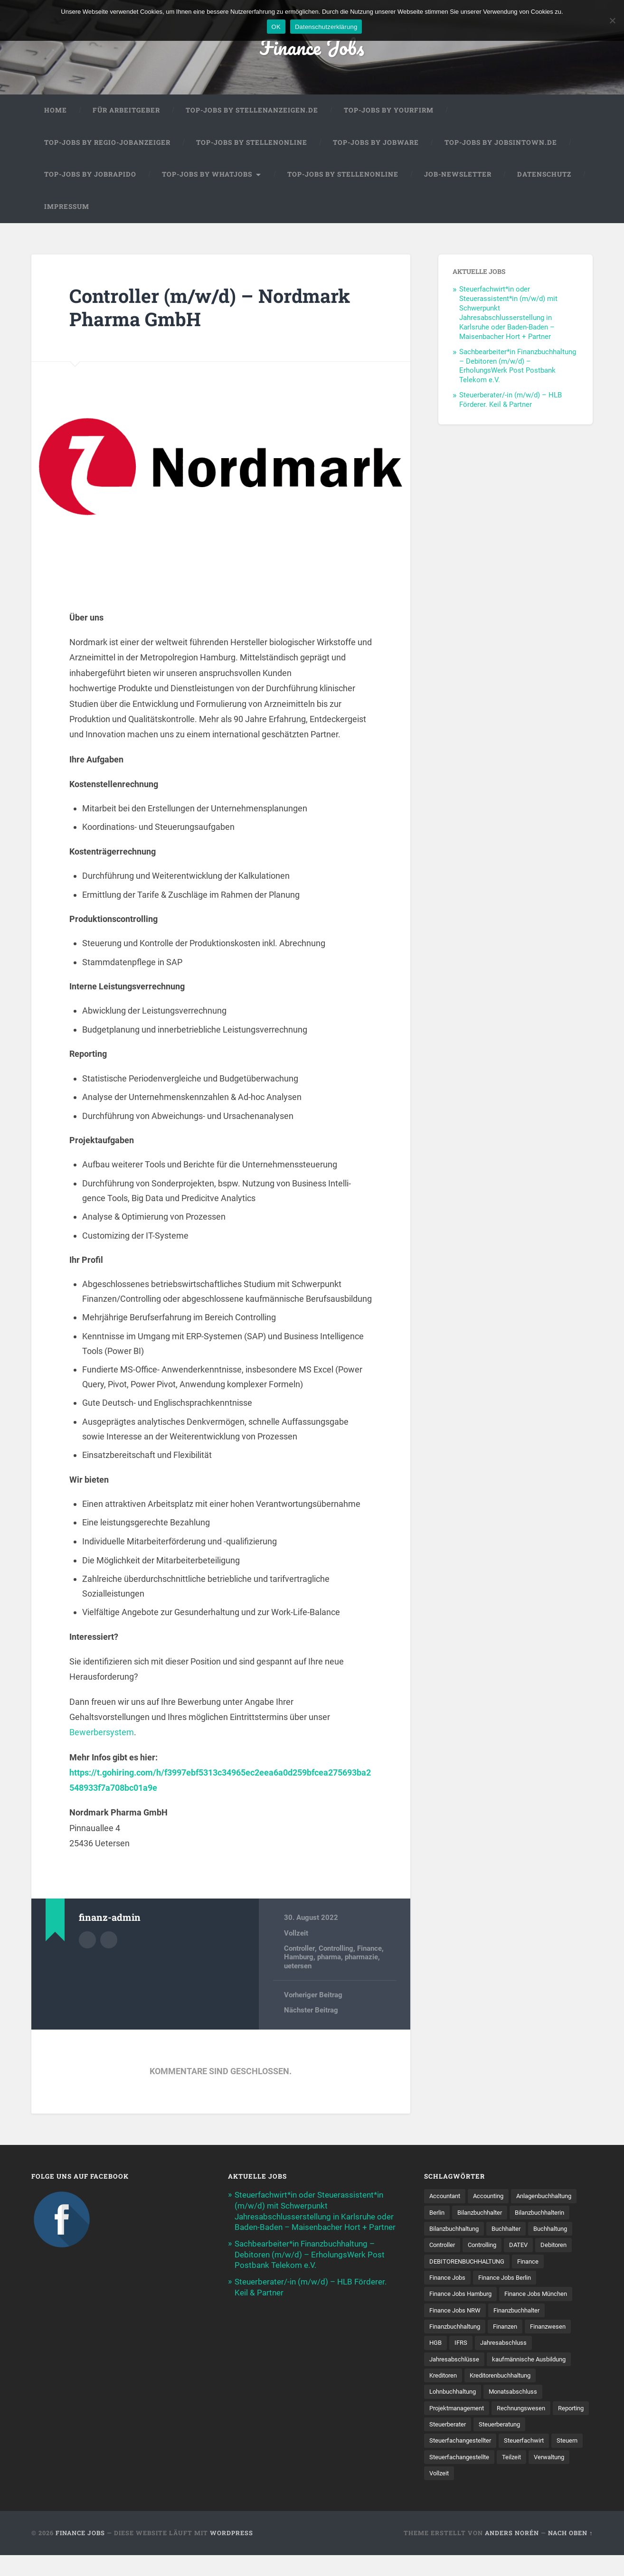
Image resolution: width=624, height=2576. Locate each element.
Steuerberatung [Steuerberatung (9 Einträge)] (547, 2444)
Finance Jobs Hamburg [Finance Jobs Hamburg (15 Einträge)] (463, 2312)
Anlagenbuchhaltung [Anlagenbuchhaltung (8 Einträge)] (460, 2213)
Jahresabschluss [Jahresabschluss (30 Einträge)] (507, 2362)
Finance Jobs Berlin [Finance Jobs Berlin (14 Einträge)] (510, 2296)
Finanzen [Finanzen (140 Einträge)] (513, 2345)
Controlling (335, 1949)
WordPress (231, 2553)
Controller (299, 1949)
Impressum (66, 207)
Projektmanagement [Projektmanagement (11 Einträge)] (459, 2427)
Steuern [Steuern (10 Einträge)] (440, 2477)
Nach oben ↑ (570, 2553)
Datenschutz (544, 175)
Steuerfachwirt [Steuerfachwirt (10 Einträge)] (531, 2460)
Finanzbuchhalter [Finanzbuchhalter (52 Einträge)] (523, 2328)
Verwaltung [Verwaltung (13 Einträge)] (446, 2493)
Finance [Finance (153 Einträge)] (536, 2279)
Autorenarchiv (87, 1940)
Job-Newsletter (458, 175)
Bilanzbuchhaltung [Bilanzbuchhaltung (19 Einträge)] (525, 2230)
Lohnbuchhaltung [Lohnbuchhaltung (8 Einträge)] (455, 2411)
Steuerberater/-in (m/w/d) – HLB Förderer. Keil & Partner (510, 401)
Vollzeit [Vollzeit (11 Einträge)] (487, 2493)
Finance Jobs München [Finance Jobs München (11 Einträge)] (545, 2312)
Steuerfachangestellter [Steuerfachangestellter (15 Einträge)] (462, 2460)
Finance (369, 1949)
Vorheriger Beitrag (313, 1996)
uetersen (298, 1967)
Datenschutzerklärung (326, 26)
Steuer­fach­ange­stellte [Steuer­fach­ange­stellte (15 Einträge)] (497, 2477)
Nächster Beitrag (311, 2011)
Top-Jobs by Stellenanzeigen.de (252, 111)
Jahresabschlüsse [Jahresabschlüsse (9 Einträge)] (456, 2378)
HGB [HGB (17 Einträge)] (436, 2362)
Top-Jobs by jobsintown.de (500, 143)
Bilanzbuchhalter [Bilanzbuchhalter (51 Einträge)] (558, 2213)
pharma (329, 1958)
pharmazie (361, 1958)
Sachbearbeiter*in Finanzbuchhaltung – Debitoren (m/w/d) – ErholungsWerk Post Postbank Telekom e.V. (517, 366)
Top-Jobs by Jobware (376, 143)
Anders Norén (512, 2553)
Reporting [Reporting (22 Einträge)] (443, 2444)
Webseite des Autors (108, 1940)
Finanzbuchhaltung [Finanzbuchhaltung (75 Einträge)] (458, 2345)
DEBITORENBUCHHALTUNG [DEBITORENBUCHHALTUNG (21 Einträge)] (470, 2279)
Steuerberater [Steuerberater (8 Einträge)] (491, 2444)
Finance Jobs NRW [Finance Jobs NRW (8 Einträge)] (457, 2328)
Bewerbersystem (101, 1733)
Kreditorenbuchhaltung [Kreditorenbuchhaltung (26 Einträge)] (507, 2394)
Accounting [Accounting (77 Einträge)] (494, 2197)
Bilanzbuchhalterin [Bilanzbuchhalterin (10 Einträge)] (456, 2230)
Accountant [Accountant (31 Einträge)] (446, 2197)
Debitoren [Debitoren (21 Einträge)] (521, 2262)
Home (55, 111)
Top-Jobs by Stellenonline (251, 143)
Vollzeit (296, 1934)
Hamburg (298, 1958)
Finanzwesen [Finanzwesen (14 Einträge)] (558, 2345)
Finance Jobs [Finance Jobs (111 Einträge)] (449, 2296)
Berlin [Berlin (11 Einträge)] (512, 2213)
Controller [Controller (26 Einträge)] (539, 2246)
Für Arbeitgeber (126, 111)
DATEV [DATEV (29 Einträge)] (484, 2262)
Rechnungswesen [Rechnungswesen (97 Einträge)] (528, 2427)
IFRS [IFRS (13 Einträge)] (463, 2362)
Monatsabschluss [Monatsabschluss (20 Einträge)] (521, 2411)
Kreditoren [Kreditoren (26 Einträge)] (444, 2394)
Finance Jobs (312, 47)
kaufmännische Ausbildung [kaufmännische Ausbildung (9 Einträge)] (536, 2378)
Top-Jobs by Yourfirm (389, 111)
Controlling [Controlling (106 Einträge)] (445, 2262)
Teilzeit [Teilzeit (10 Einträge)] (552, 2477)
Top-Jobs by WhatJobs (207, 175)
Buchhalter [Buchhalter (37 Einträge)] (445, 2246)
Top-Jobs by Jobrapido (90, 175)
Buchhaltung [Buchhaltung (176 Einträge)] (493, 2246)
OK (276, 26)
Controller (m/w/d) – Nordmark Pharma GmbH (214, 308)
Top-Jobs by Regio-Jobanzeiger (107, 143)
